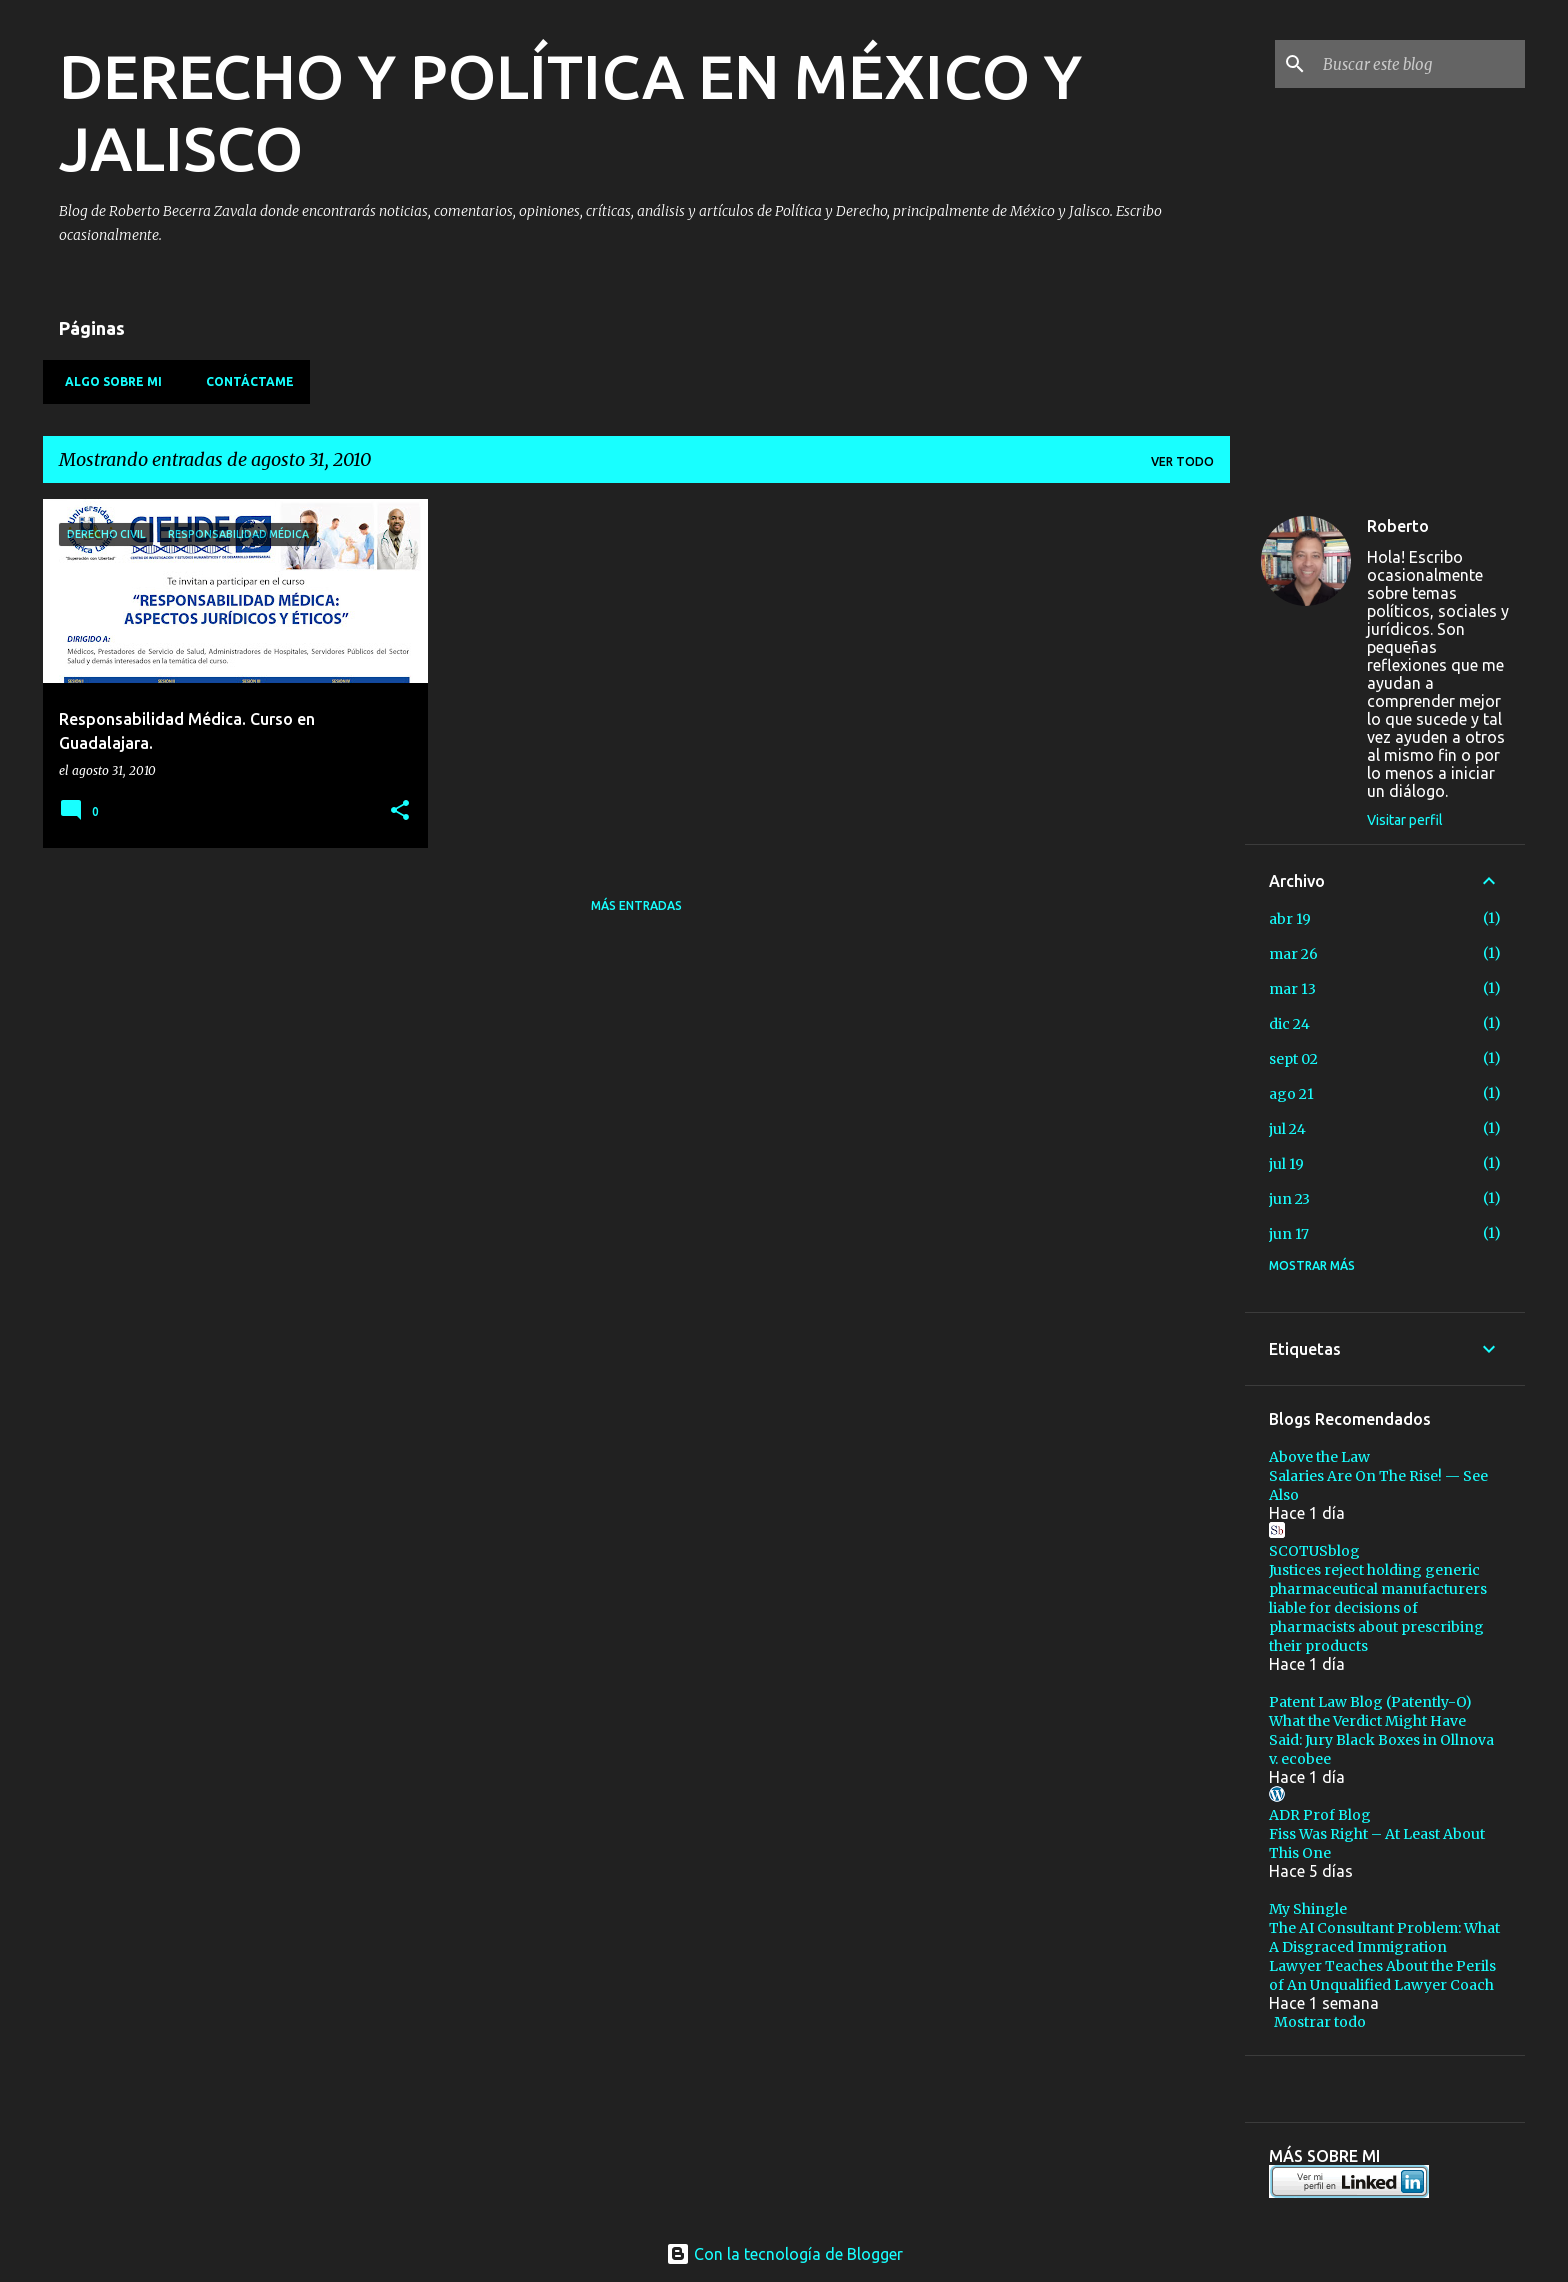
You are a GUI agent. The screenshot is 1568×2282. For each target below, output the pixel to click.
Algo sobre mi (107, 381)
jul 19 (1286, 1164)
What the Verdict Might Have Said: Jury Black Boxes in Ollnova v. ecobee (1381, 1740)
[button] (400, 811)
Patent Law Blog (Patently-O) (1370, 1702)
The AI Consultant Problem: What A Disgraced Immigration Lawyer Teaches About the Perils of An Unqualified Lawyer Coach (1384, 1956)
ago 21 (1291, 1094)
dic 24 (1289, 1024)
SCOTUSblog (1314, 1551)
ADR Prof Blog (1320, 1815)
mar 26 (1293, 954)
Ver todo (1182, 461)
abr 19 (1290, 919)
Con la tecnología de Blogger (784, 2254)
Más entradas (636, 905)
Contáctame (244, 381)
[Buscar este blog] (1420, 64)
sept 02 (1293, 1059)
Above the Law (1319, 1457)
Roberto (1398, 526)
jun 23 (1289, 1199)
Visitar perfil (1405, 820)
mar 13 (1292, 989)
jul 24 (1287, 1129)
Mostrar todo (1320, 2022)
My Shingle (1308, 1909)
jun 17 (1289, 1234)
